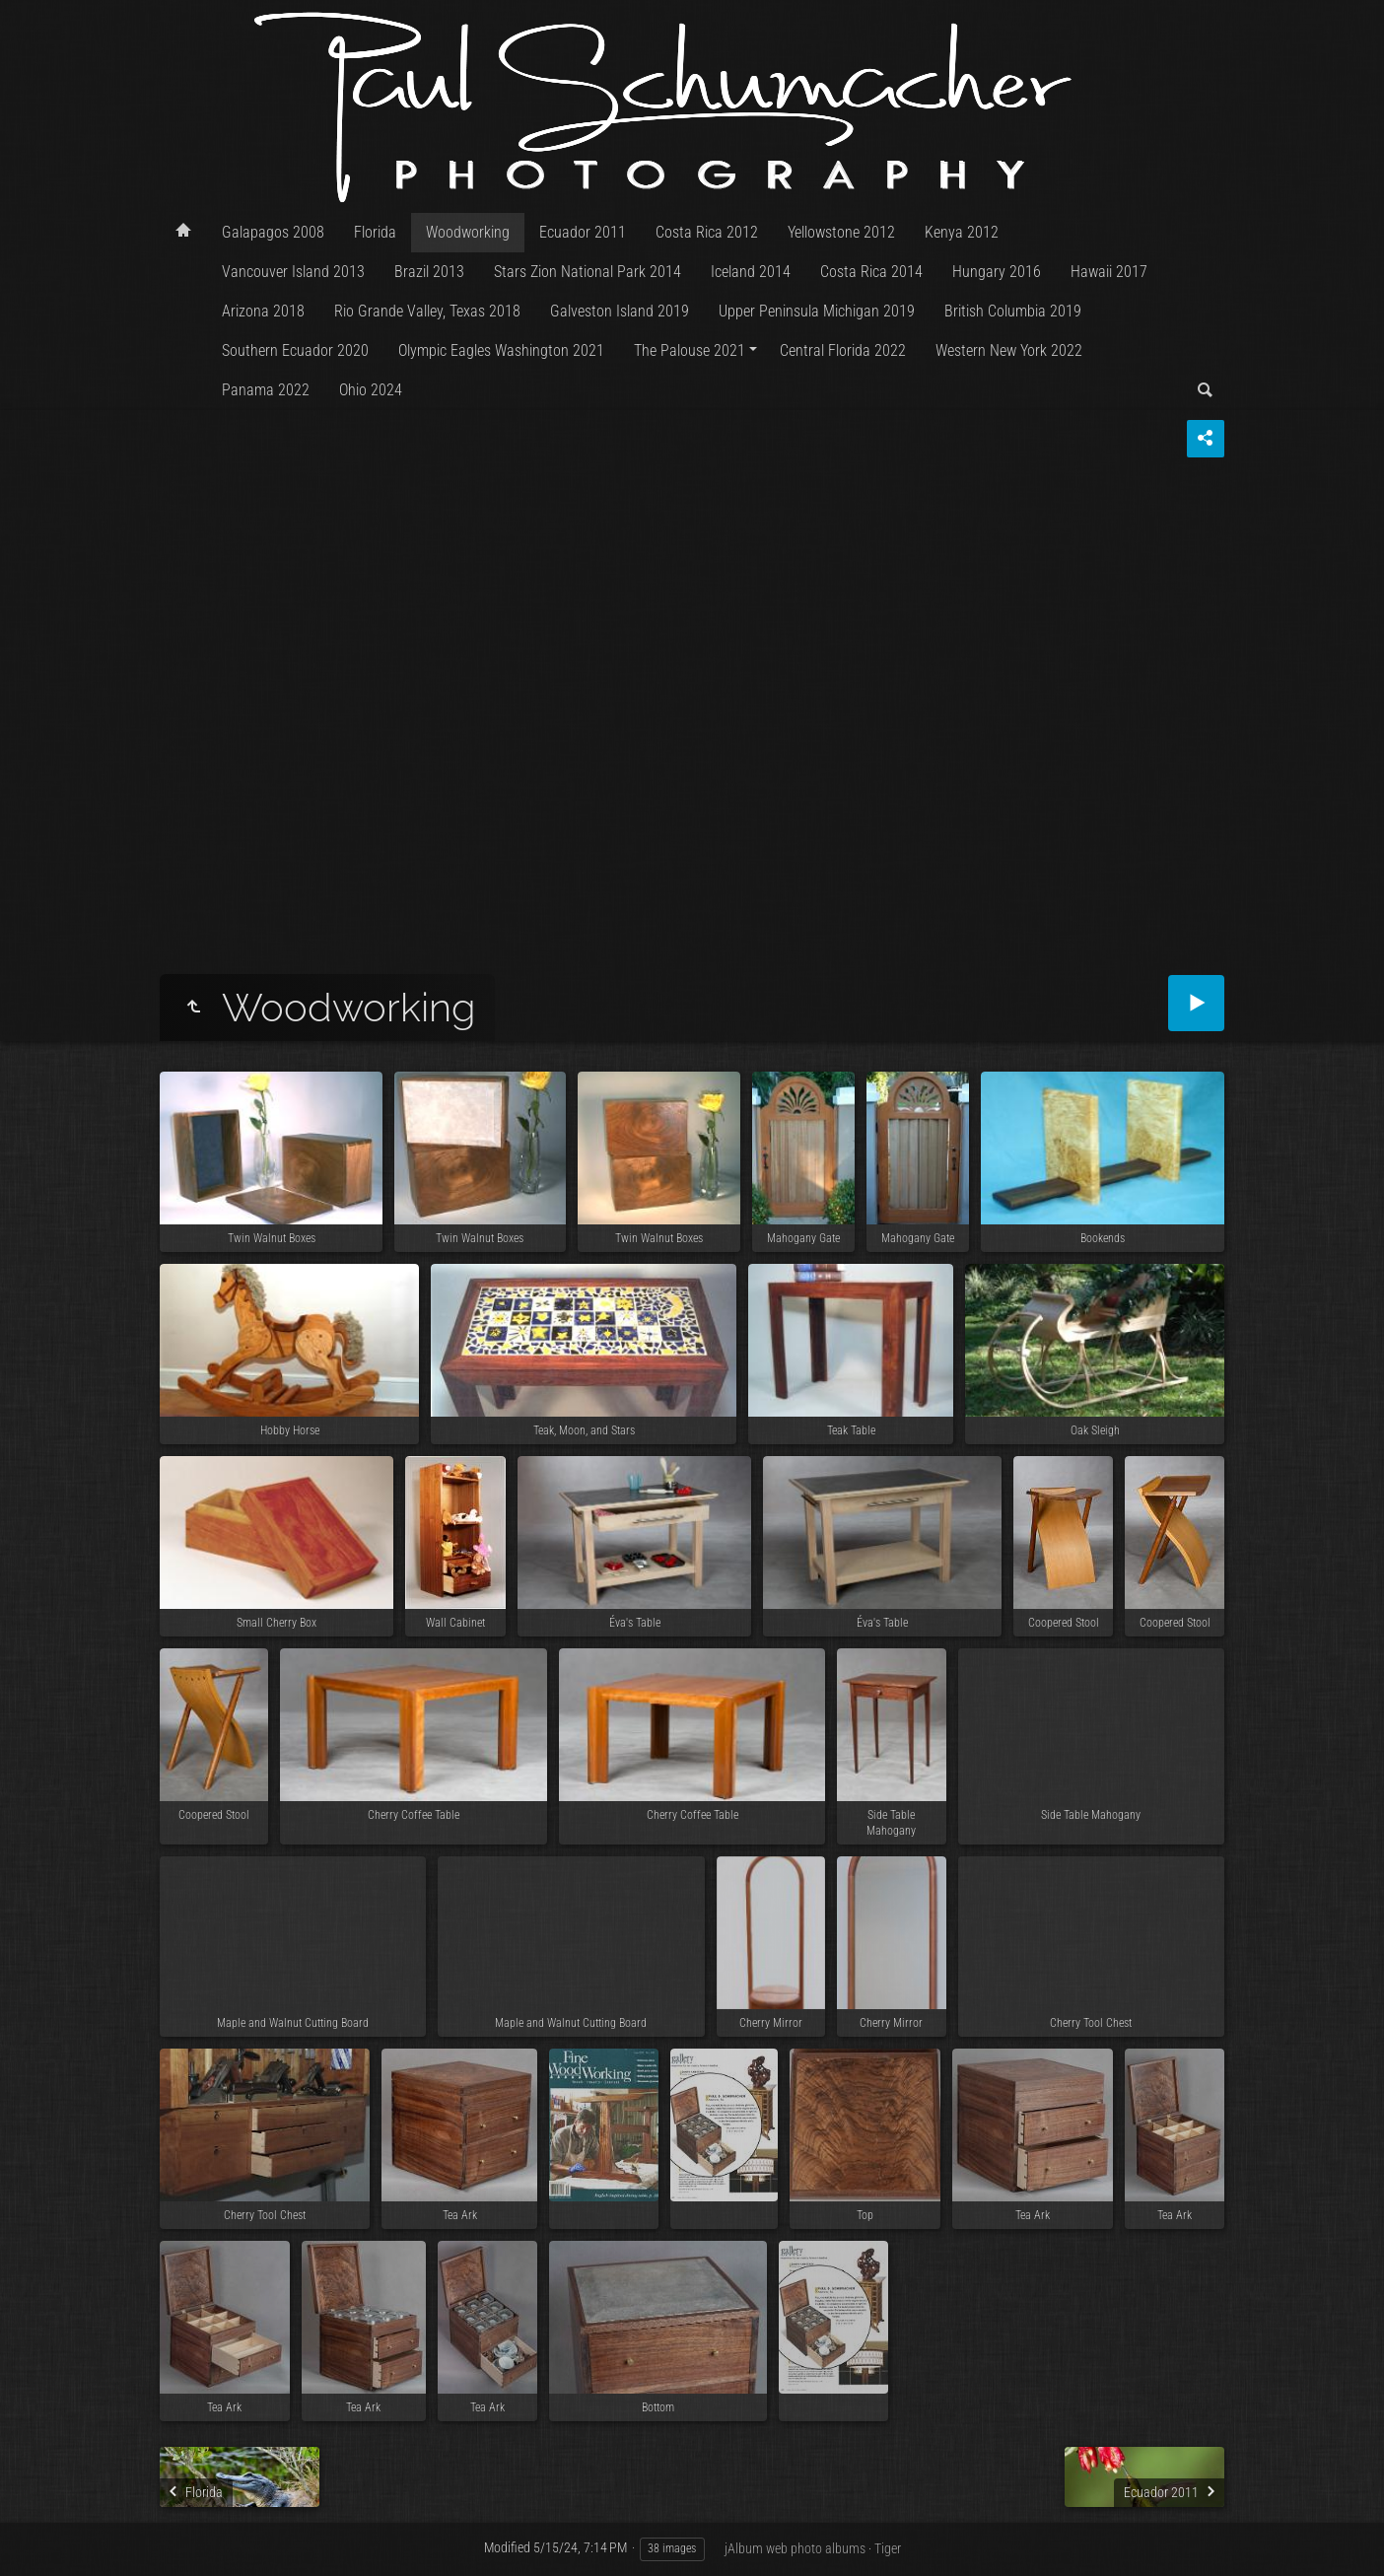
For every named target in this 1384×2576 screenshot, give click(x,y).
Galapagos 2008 (273, 232)
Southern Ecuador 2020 (295, 350)
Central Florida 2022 (843, 350)
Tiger (887, 2548)
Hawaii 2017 (1109, 271)
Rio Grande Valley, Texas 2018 (427, 311)
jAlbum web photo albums (795, 2548)
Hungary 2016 (996, 271)
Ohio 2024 (370, 390)
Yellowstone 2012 (841, 232)
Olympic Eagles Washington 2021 (501, 350)
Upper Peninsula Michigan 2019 (817, 311)
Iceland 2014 (751, 271)
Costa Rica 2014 (871, 271)
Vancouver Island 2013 (293, 271)
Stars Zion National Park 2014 (587, 271)
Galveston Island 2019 (619, 311)
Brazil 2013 (429, 271)
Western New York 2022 (1008, 350)
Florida (375, 232)
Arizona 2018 (263, 311)
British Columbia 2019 (1012, 311)
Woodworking (468, 232)
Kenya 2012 (962, 232)
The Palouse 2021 (689, 350)
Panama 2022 (266, 390)
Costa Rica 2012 (707, 232)
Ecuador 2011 (582, 232)
